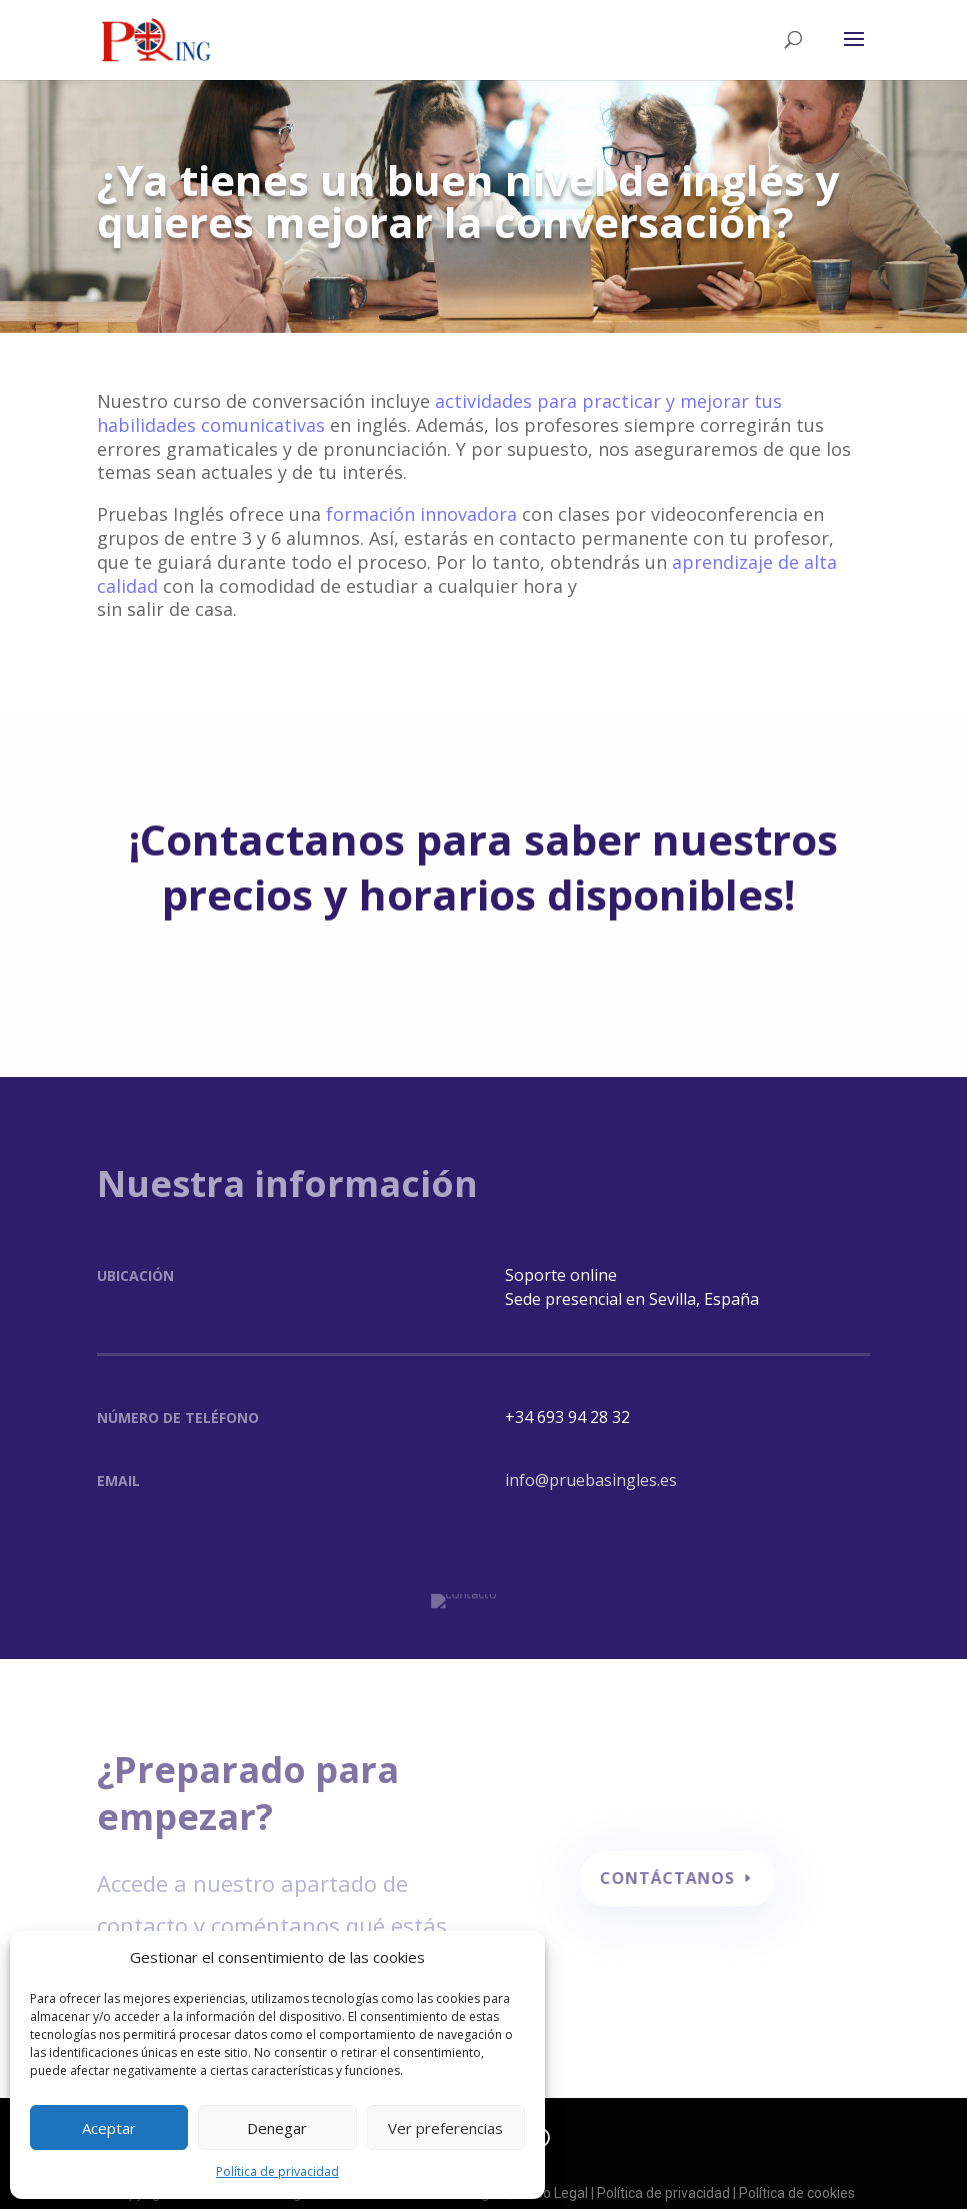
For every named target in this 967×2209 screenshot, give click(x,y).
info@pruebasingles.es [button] (591, 1480)
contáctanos (666, 1867)
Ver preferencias (445, 2128)
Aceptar (109, 2128)
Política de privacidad (277, 2171)
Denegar (277, 2128)
